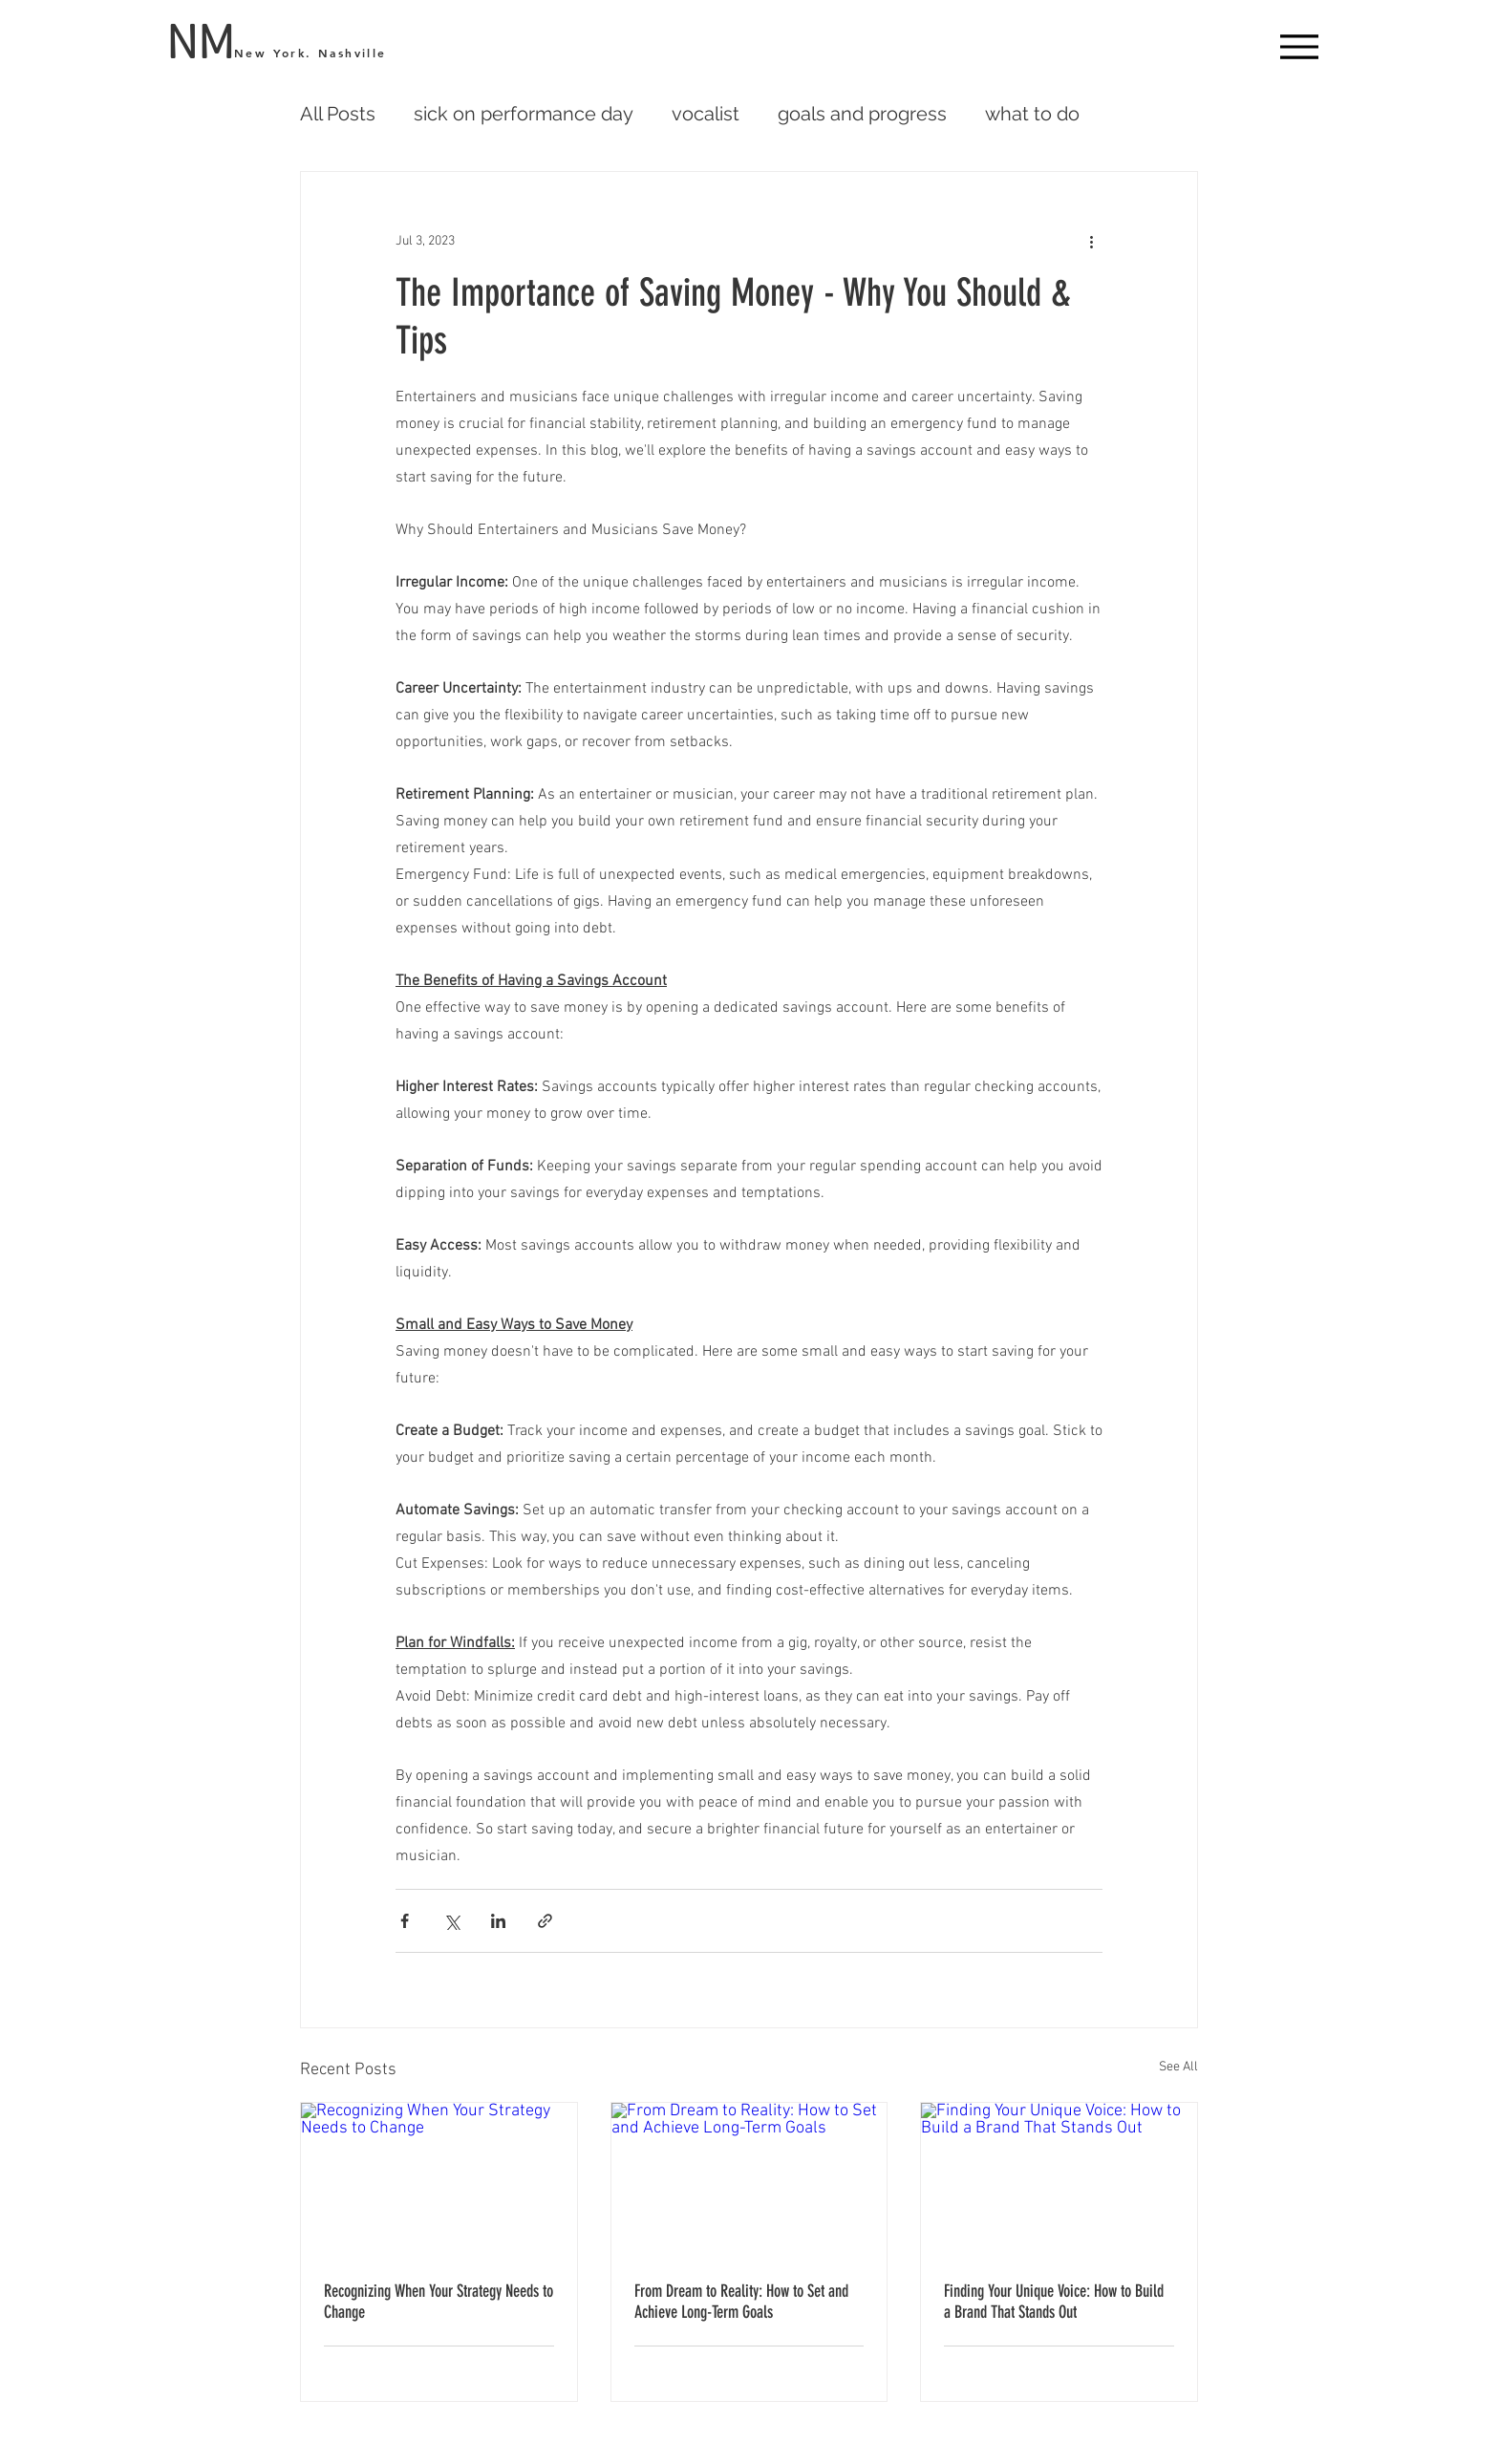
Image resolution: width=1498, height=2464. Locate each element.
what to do (1032, 113)
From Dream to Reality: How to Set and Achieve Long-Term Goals (741, 2302)
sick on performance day (523, 113)
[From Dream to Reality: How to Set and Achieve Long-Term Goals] (749, 2180)
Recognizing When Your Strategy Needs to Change (438, 2302)
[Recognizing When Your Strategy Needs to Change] (439, 2180)
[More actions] (1091, 240)
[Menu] (1299, 46)
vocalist (705, 113)
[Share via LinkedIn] (498, 1921)
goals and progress (862, 113)
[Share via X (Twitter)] (451, 1921)
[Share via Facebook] (405, 1921)
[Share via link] (545, 1921)
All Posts (337, 113)
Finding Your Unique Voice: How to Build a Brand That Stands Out (1054, 2302)
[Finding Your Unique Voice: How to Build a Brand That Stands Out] (1059, 2180)
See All (1178, 2067)
